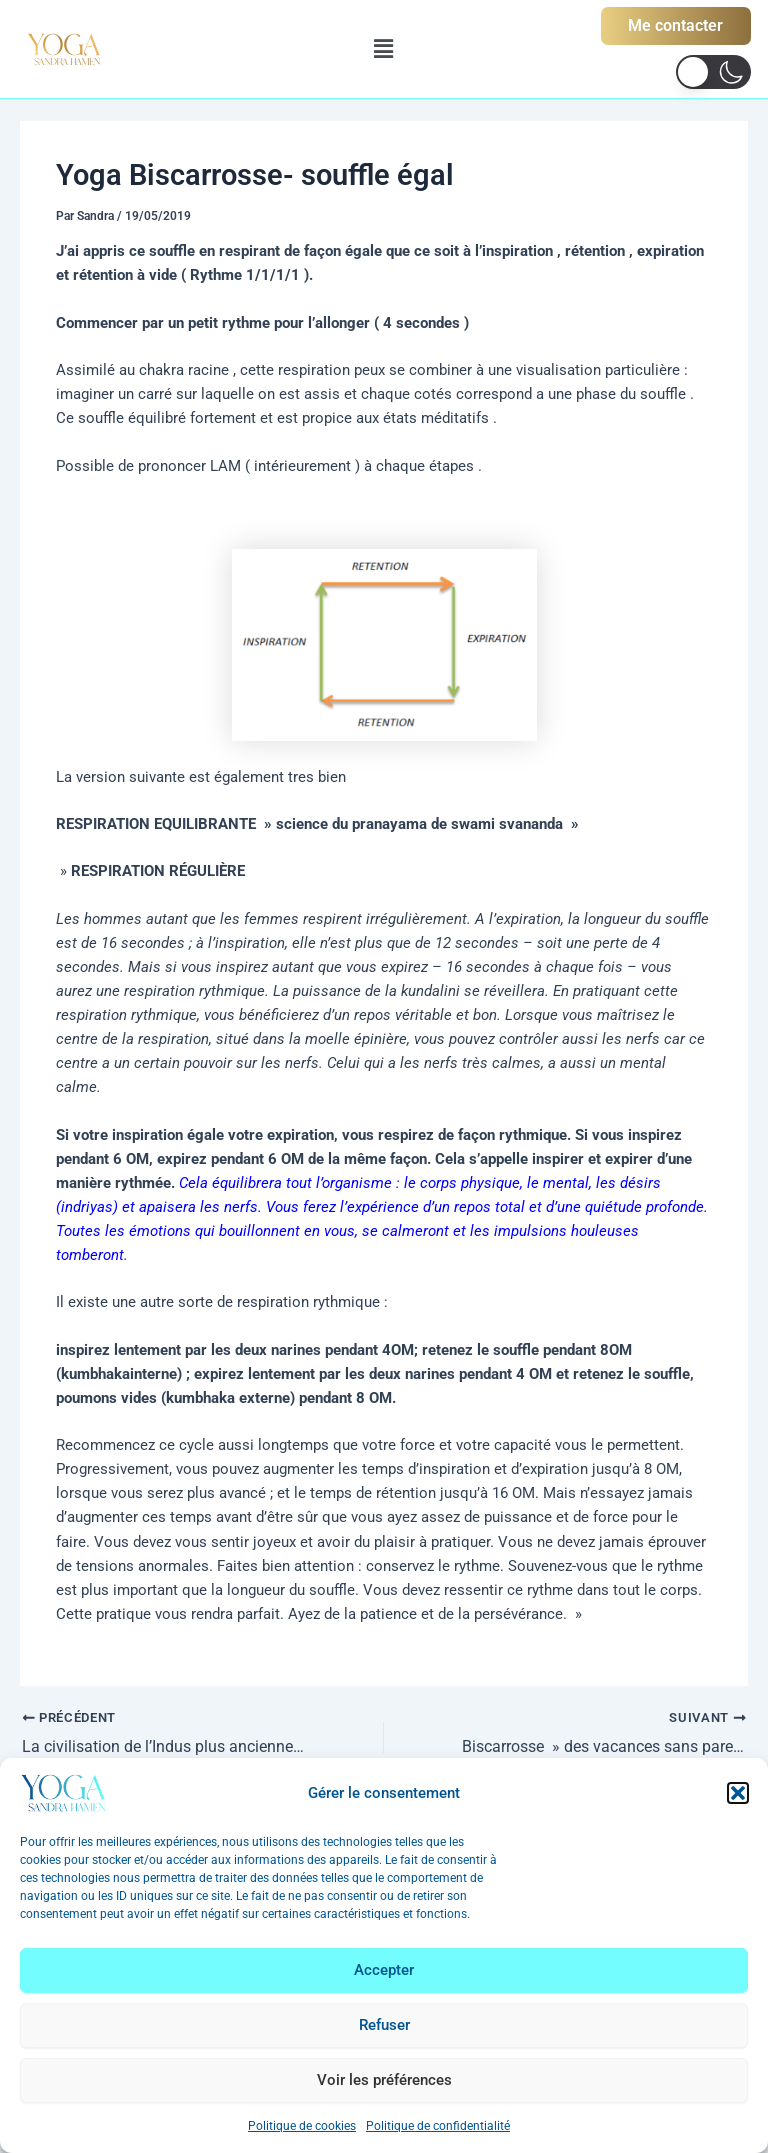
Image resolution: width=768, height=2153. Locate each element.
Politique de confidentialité (438, 2126)
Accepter (384, 1970)
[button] (738, 1793)
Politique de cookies (302, 2126)
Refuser (384, 2025)
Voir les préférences (384, 2080)
